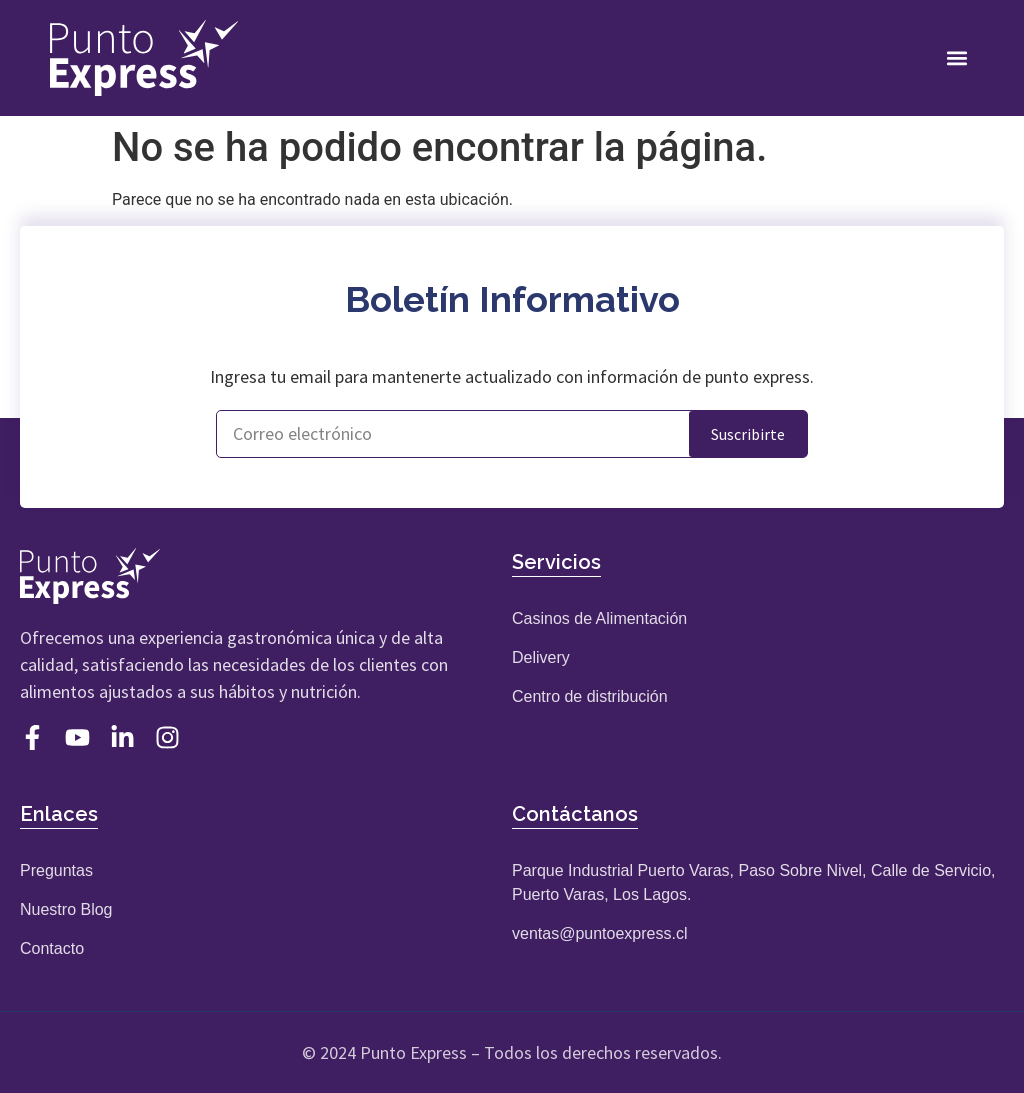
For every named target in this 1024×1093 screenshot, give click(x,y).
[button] (957, 57)
